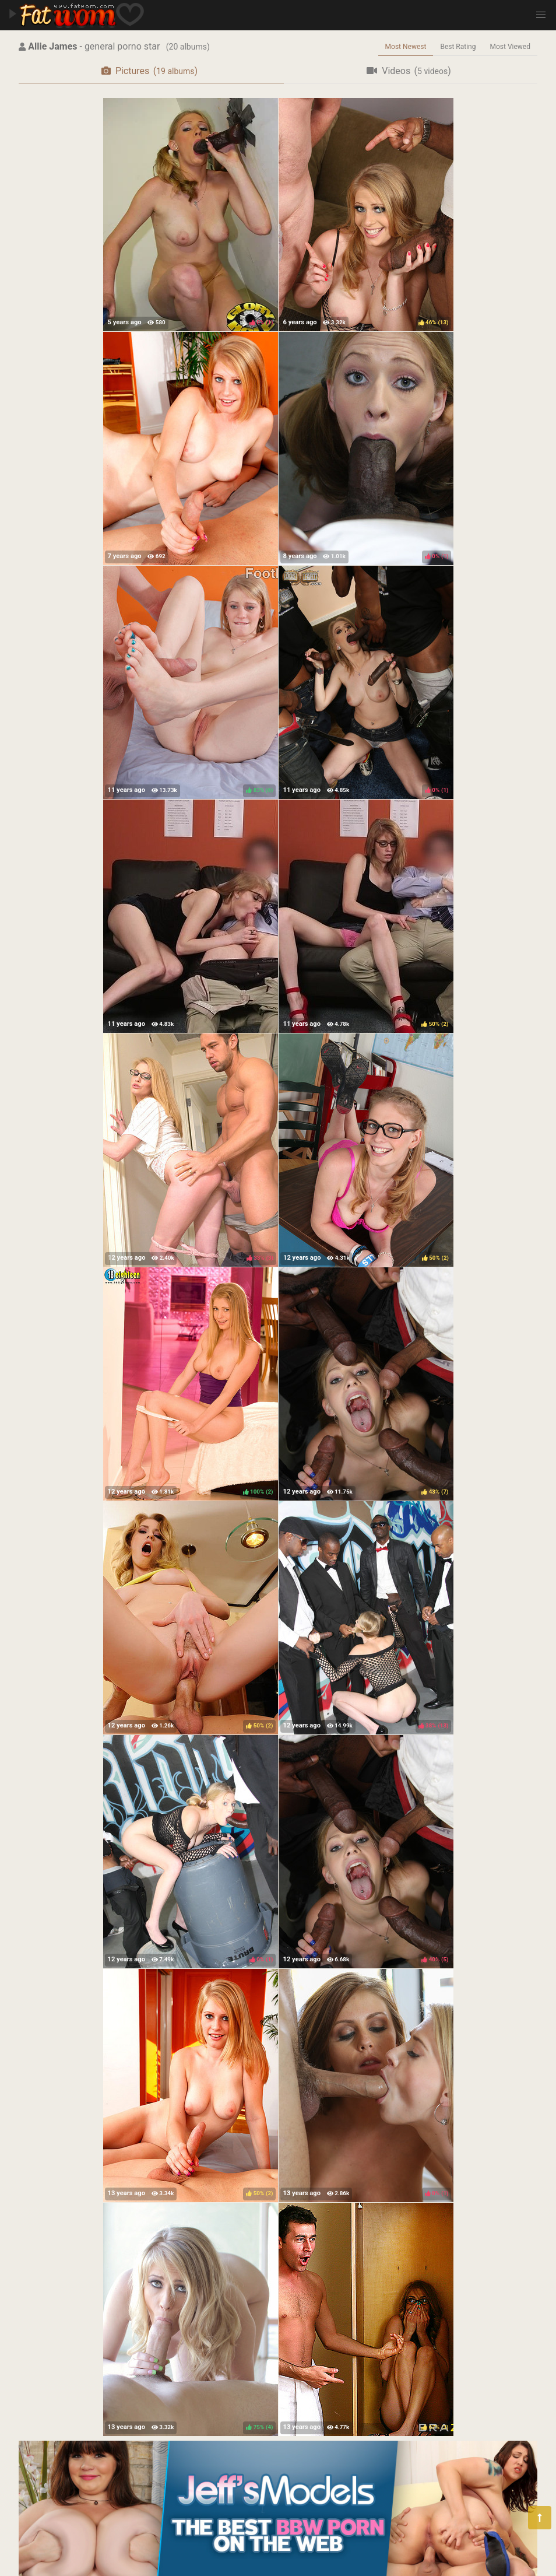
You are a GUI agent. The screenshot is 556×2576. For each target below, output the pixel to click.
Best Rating (458, 47)
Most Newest (406, 47)
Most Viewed (510, 47)
